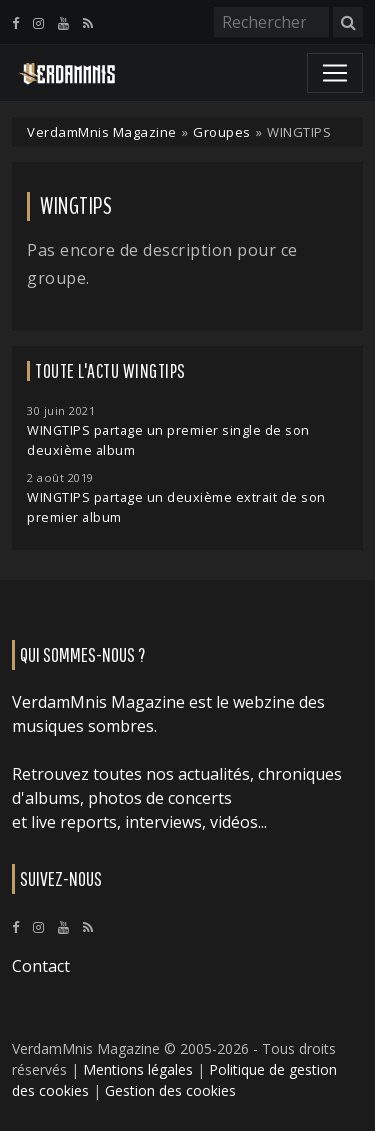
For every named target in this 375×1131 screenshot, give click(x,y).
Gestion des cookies (170, 1090)
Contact (41, 966)
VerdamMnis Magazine (102, 132)
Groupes (222, 132)
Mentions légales (138, 1069)
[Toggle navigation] (335, 73)
